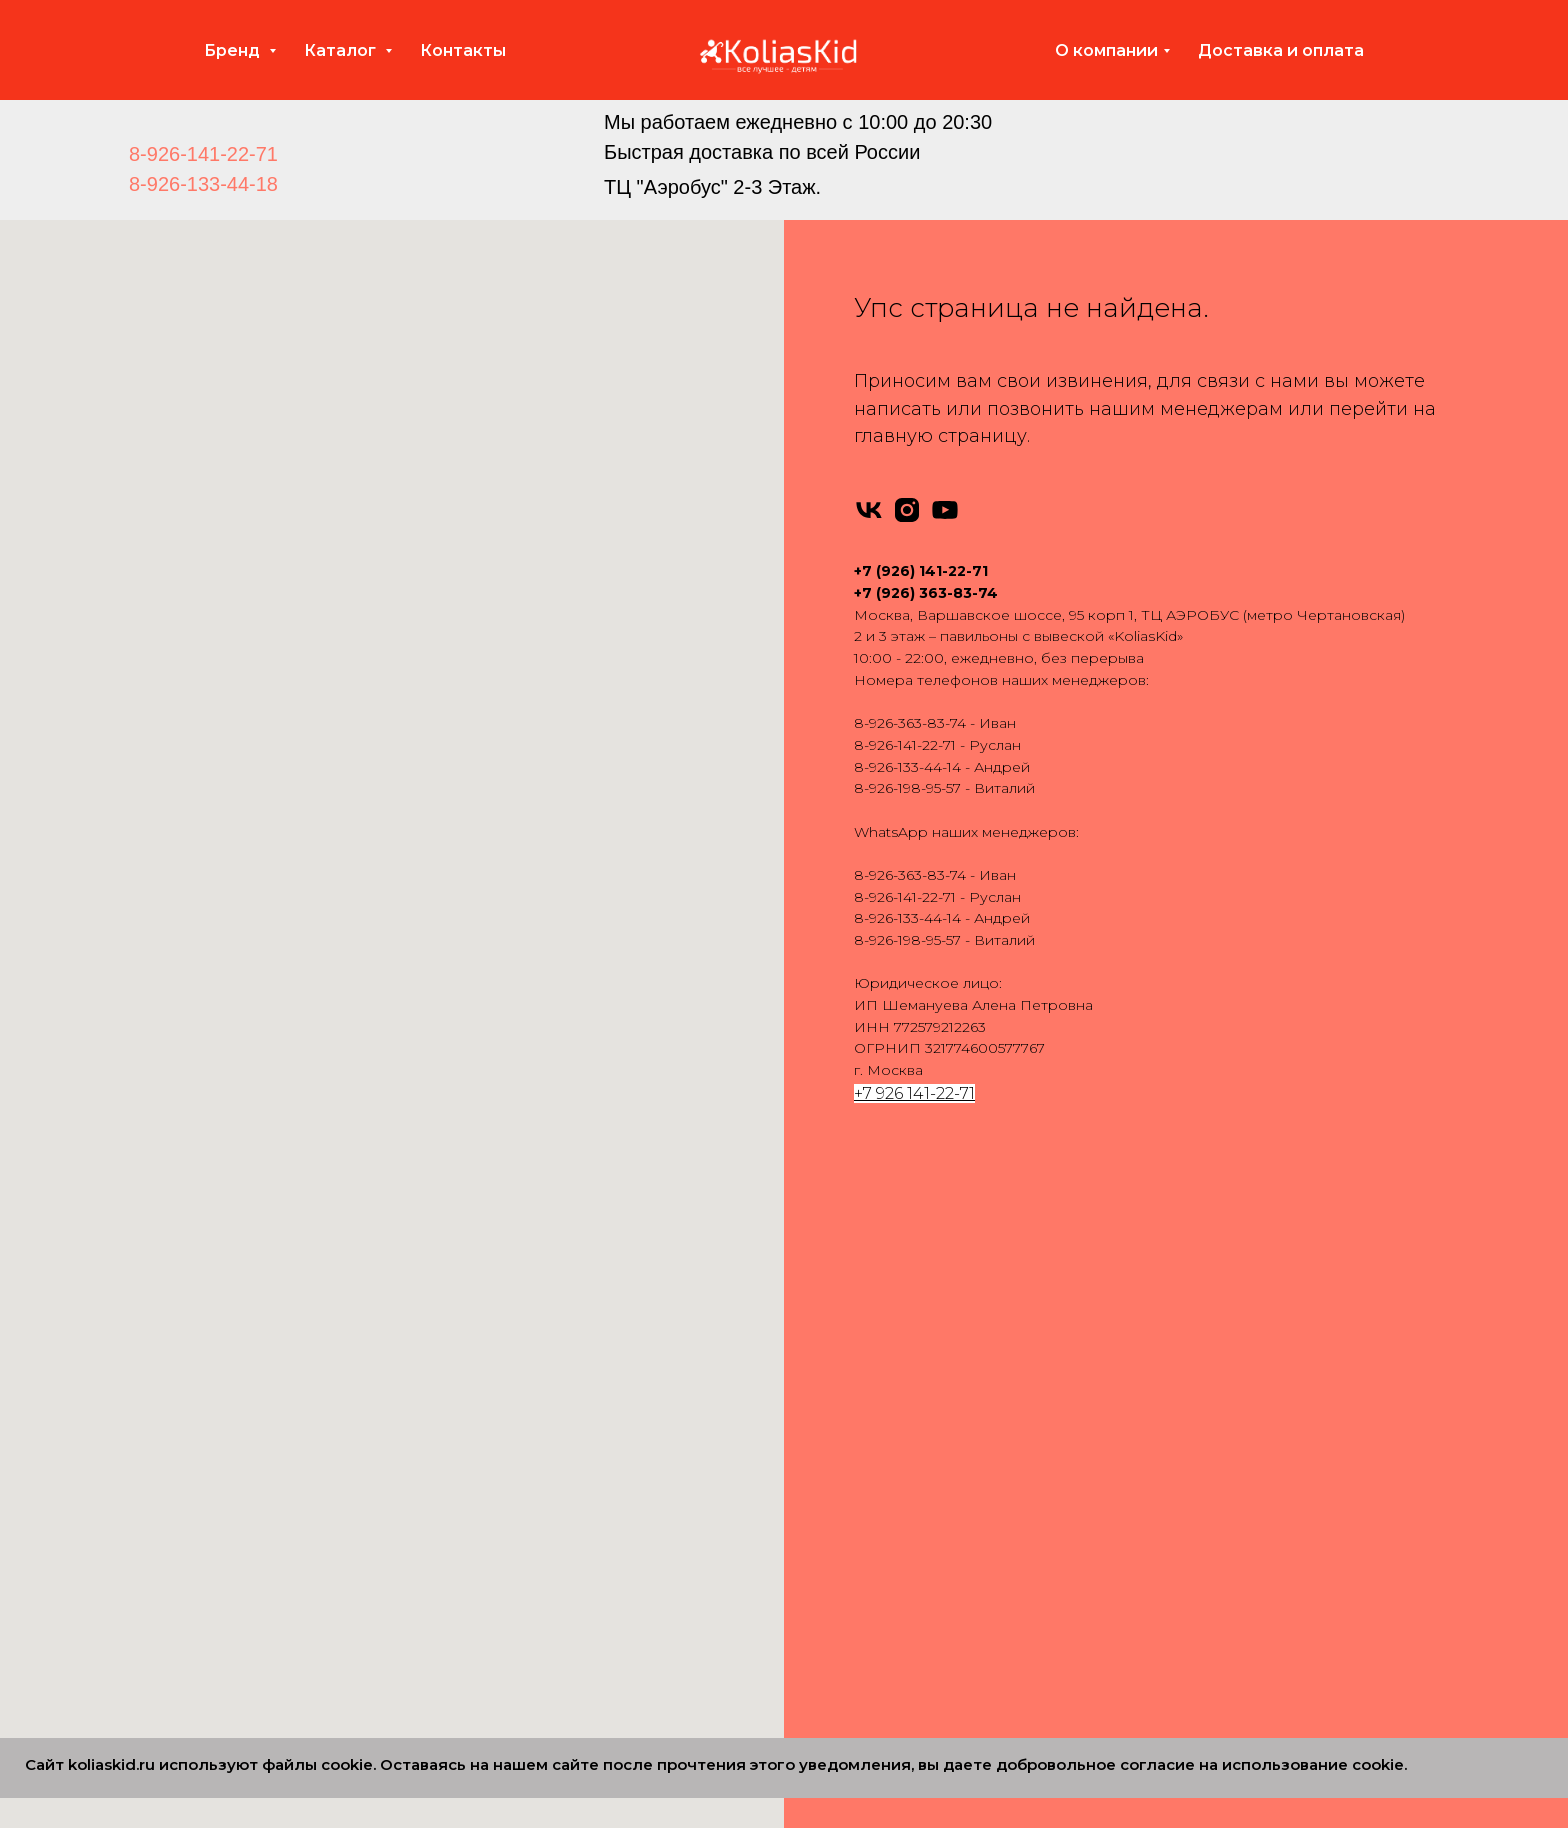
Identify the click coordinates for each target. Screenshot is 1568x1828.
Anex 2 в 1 (538, 1329)
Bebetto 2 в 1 (550, 1393)
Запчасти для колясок (1183, 1361)
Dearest (231, 1614)
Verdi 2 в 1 (538, 1646)
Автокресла (1147, 1298)
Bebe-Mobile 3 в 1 (867, 1361)
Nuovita (231, 1488)
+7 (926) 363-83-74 (926, 593)
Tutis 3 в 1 (836, 1519)
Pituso (226, 1456)
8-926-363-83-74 (910, 723)
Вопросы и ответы (1172, 1488)
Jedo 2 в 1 (538, 1488)
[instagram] (907, 510)
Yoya (220, 1424)
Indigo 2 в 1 (543, 1456)
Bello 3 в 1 (838, 1614)
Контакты (463, 50)
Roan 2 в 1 (539, 1551)
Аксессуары (1147, 1329)
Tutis (219, 1361)
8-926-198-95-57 (907, 788)
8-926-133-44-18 (203, 184)
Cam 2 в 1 (537, 1710)
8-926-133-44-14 (907, 767)
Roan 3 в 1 (839, 1488)
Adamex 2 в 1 (549, 1298)
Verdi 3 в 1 (838, 1551)
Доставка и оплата (1281, 50)
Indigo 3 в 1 (843, 1456)
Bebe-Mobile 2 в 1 (567, 1361)
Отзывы (1131, 1424)
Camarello (239, 1519)
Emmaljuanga (253, 1393)
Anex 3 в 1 (838, 1329)
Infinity (227, 1329)
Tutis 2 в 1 (536, 1614)
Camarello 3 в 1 (856, 1424)
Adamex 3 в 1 (849, 1298)
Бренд (234, 50)
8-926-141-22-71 (203, 154)
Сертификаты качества (1187, 1519)
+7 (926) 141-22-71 (921, 571)
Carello (228, 1583)
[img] (521, 152)
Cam (220, 1551)
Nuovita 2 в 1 (547, 1519)
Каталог (342, 50)
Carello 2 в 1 (544, 1678)
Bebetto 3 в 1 (850, 1393)
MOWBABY (244, 1646)
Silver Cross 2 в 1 (560, 1583)
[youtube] (945, 510)
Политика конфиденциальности (1220, 1551)
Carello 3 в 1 (844, 1583)
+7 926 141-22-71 (914, 1093)
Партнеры (1141, 1583)
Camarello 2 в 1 (556, 1424)
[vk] (869, 510)
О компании (1106, 50)
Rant (220, 1298)
